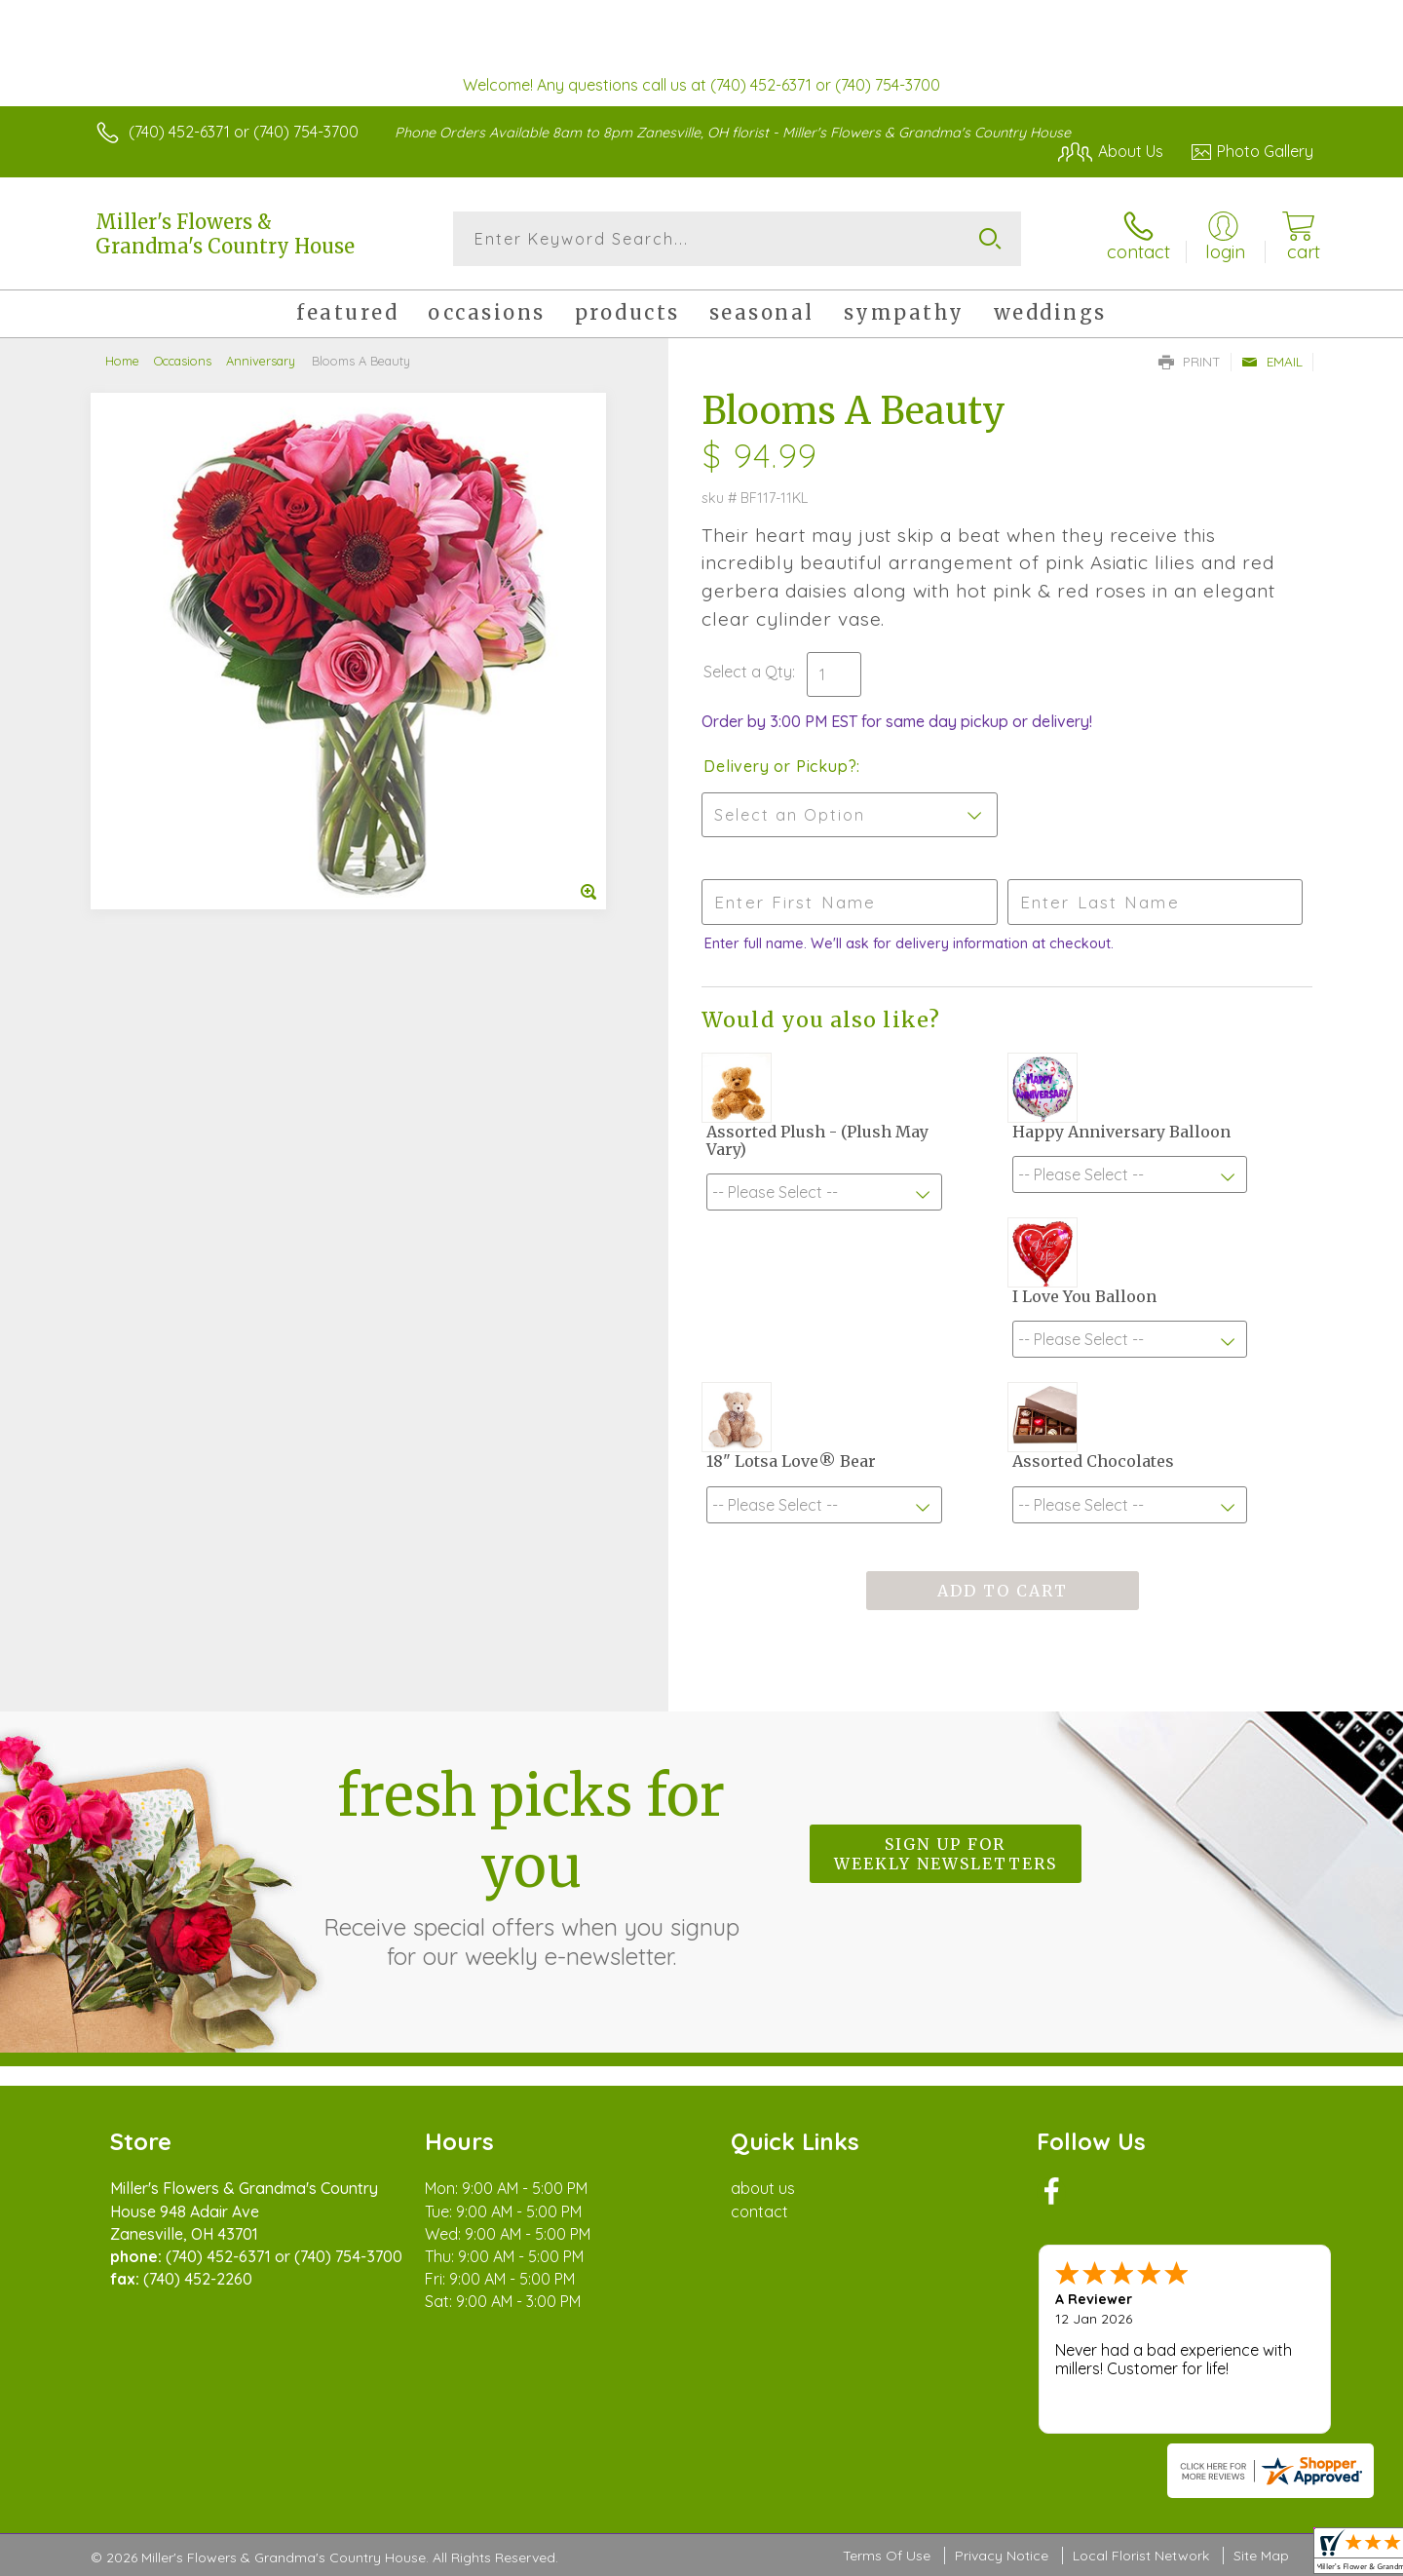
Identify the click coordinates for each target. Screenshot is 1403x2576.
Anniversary (260, 360)
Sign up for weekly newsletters (945, 1853)
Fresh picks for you (531, 1865)
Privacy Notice (1001, 2555)
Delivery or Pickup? (779, 766)
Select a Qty (747, 671)
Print (1189, 361)
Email (1272, 361)
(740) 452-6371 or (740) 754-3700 (244, 131)
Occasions (182, 360)
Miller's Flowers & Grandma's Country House (225, 234)
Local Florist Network (1141, 2555)
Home (122, 360)
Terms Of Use (886, 2555)
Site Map (1261, 2555)
